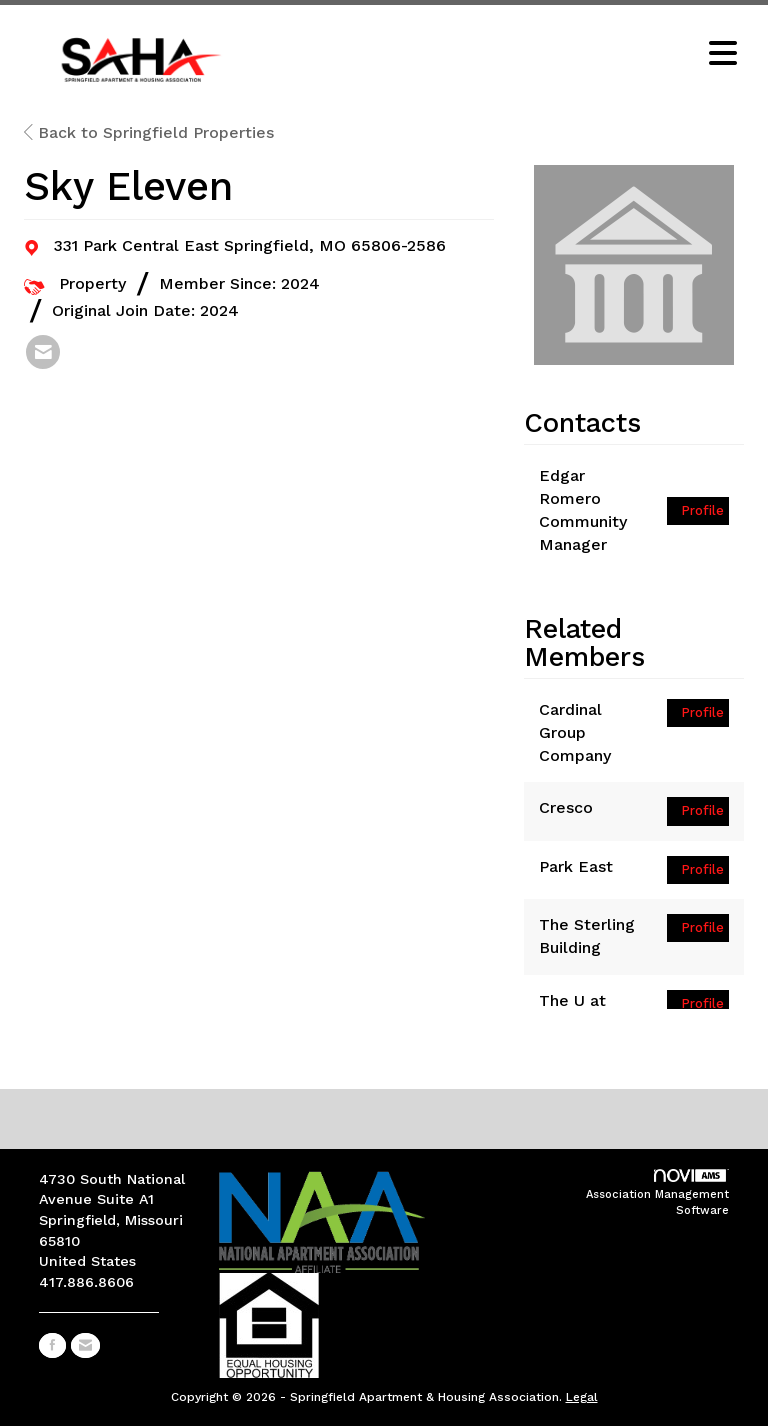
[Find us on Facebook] (52, 1345)
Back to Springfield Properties (149, 132)
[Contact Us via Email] (85, 1345)
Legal (582, 1397)
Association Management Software (657, 1193)
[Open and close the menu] (503, 55)
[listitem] (43, 352)
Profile (702, 510)
